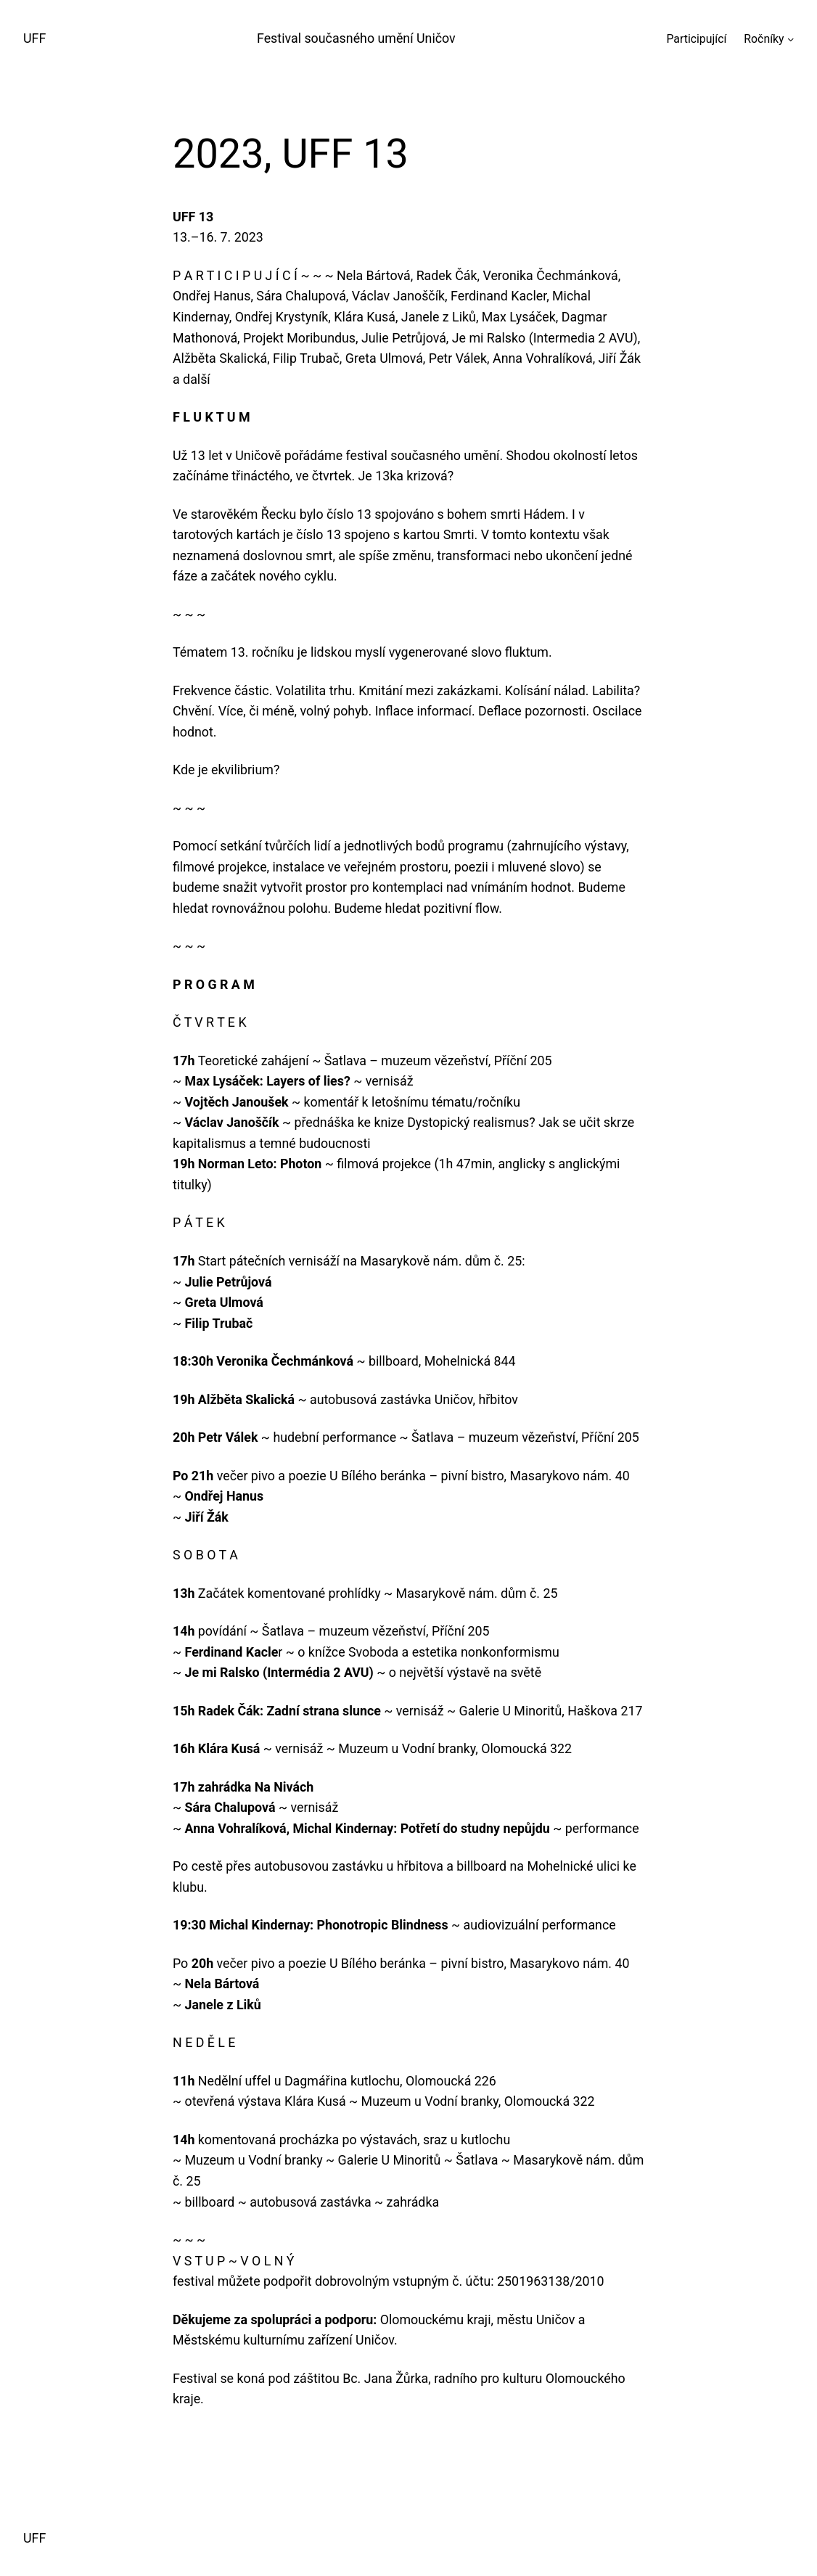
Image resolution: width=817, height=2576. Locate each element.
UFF (34, 38)
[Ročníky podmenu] (790, 39)
